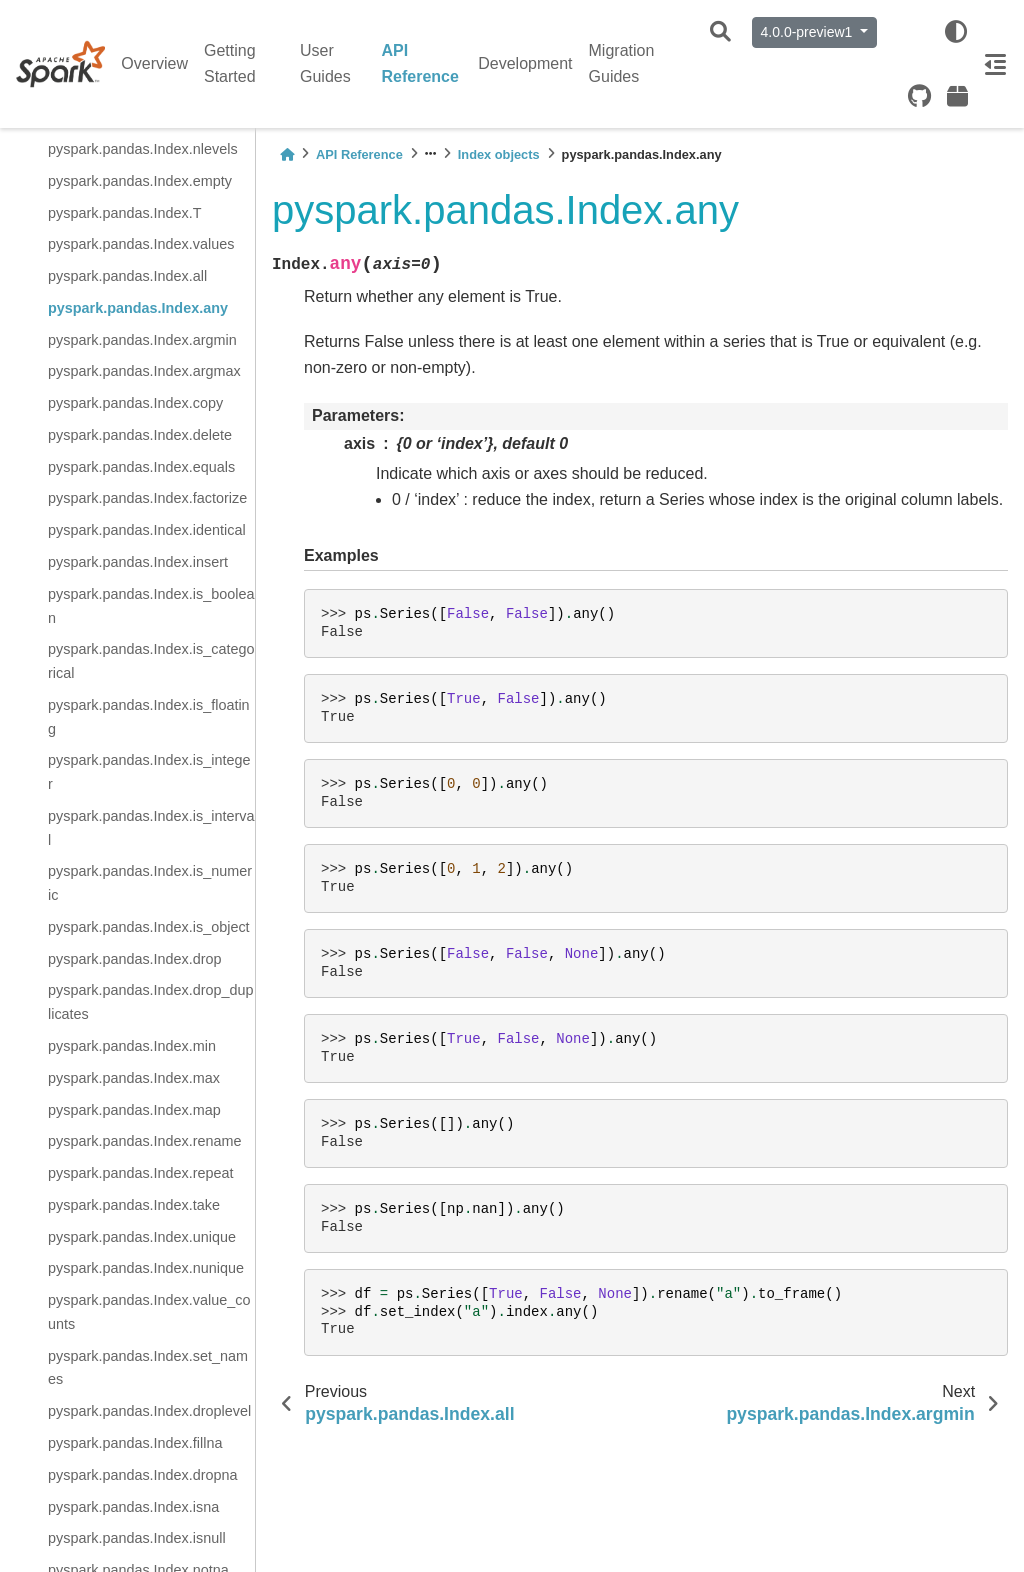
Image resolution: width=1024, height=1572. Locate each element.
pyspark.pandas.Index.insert (138, 562)
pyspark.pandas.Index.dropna (143, 1475)
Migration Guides (622, 63)
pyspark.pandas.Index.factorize (147, 498)
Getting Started (230, 63)
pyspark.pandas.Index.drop (135, 959)
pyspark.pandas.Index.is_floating (149, 717)
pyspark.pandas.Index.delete (140, 435)
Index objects (499, 154)
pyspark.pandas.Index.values (141, 244)
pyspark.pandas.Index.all (127, 276)
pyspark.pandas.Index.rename (145, 1141)
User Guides (325, 63)
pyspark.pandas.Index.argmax (144, 371)
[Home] (287, 154)
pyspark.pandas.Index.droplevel (149, 1411)
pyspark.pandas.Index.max (134, 1078)
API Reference (420, 63)
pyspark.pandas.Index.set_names (148, 1368)
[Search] (720, 32)
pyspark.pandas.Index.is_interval (151, 828)
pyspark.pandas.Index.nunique (146, 1268)
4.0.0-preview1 (809, 32)
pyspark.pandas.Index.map (134, 1110)
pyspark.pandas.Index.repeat (141, 1173)
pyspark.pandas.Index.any (138, 308)
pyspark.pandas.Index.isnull (137, 1538)
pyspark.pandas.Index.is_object (149, 927)
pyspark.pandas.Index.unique (142, 1237)
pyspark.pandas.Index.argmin (142, 340)
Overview (154, 63)
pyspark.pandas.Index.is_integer (149, 772)
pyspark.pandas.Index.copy (135, 403)
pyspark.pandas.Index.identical (147, 530)
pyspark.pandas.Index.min (132, 1046)
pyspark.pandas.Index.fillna (135, 1443)
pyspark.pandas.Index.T (125, 213)
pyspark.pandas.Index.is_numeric (150, 883)
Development (525, 63)
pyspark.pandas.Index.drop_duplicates (151, 1002)
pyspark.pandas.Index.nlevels (143, 149)
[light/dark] (956, 32)
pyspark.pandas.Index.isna (133, 1507)
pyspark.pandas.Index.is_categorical (151, 661)
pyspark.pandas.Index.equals (141, 467)
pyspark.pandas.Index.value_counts (149, 1312)
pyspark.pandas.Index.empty (140, 181)
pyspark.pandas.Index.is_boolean (151, 606)
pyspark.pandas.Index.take (134, 1205)
